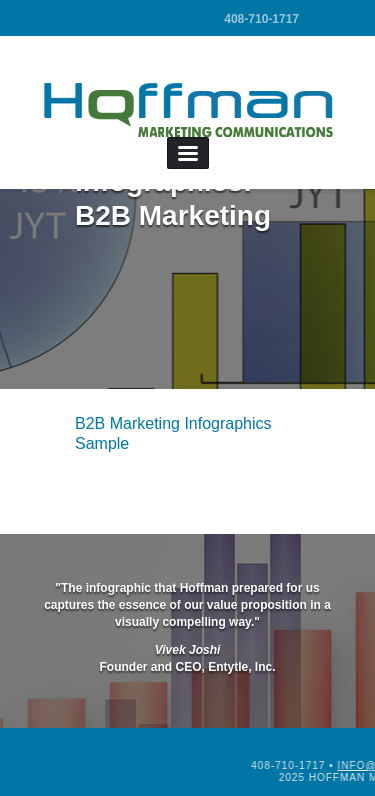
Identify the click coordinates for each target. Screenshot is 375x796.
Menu (188, 153)
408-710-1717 (261, 19)
